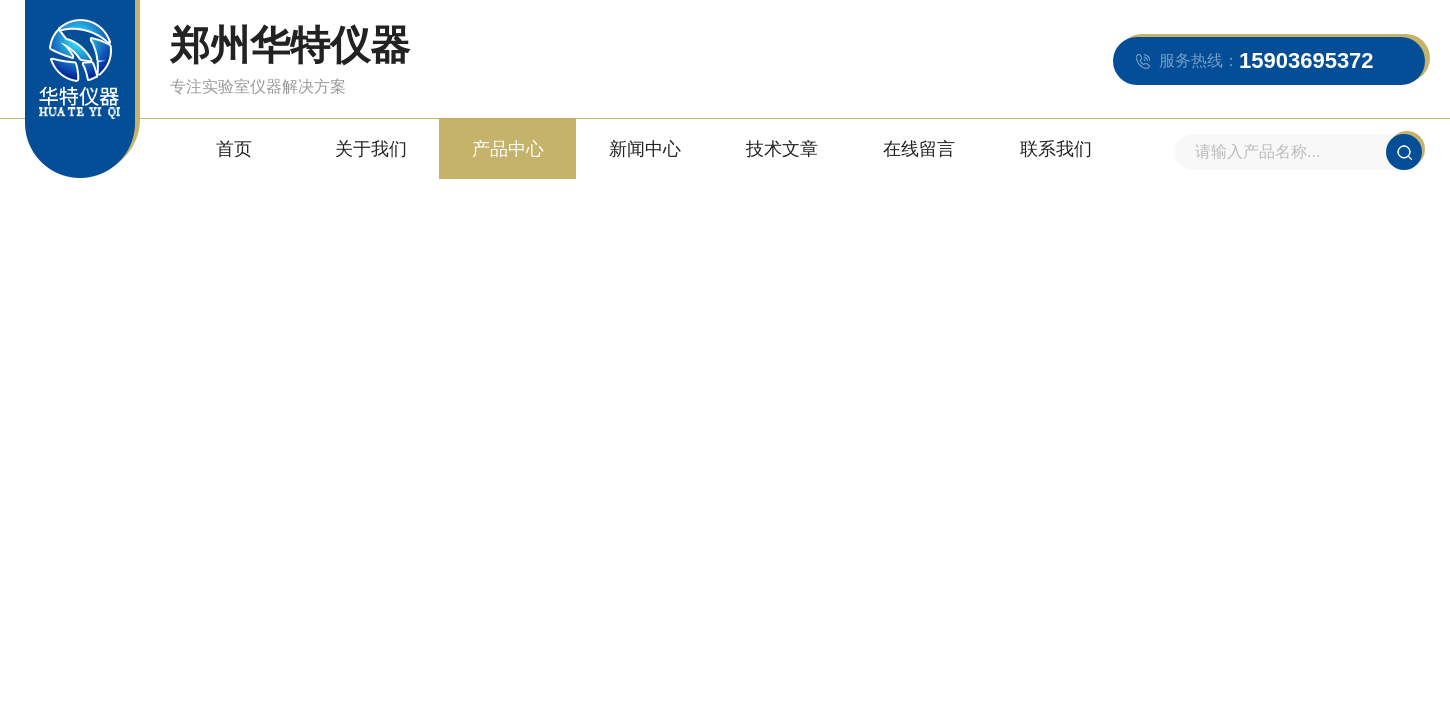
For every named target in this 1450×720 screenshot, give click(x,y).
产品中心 (508, 149)
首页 (234, 149)
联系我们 (1056, 149)
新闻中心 (645, 149)
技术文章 (782, 149)
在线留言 (919, 149)
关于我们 (371, 149)
